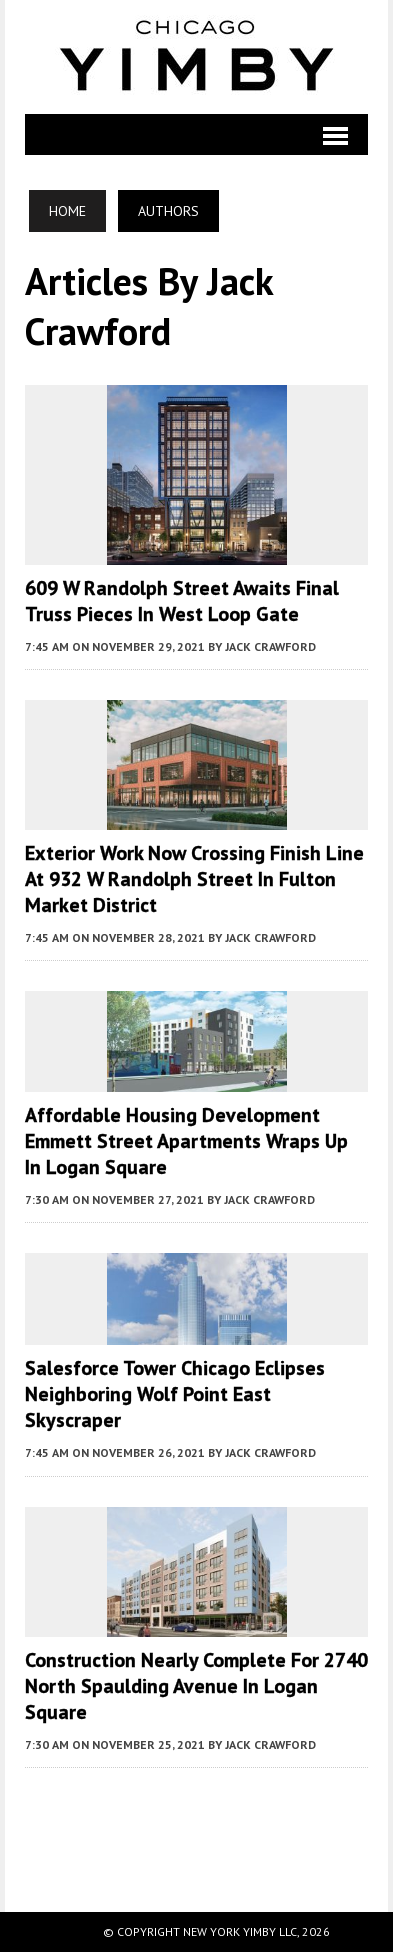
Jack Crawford (270, 646)
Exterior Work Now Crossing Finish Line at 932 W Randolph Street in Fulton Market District (194, 879)
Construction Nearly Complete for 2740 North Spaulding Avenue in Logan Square (196, 1686)
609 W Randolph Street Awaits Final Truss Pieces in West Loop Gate (182, 601)
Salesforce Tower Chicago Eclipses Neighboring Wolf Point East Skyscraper (175, 1394)
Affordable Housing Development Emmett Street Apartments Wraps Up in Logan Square (186, 1141)
